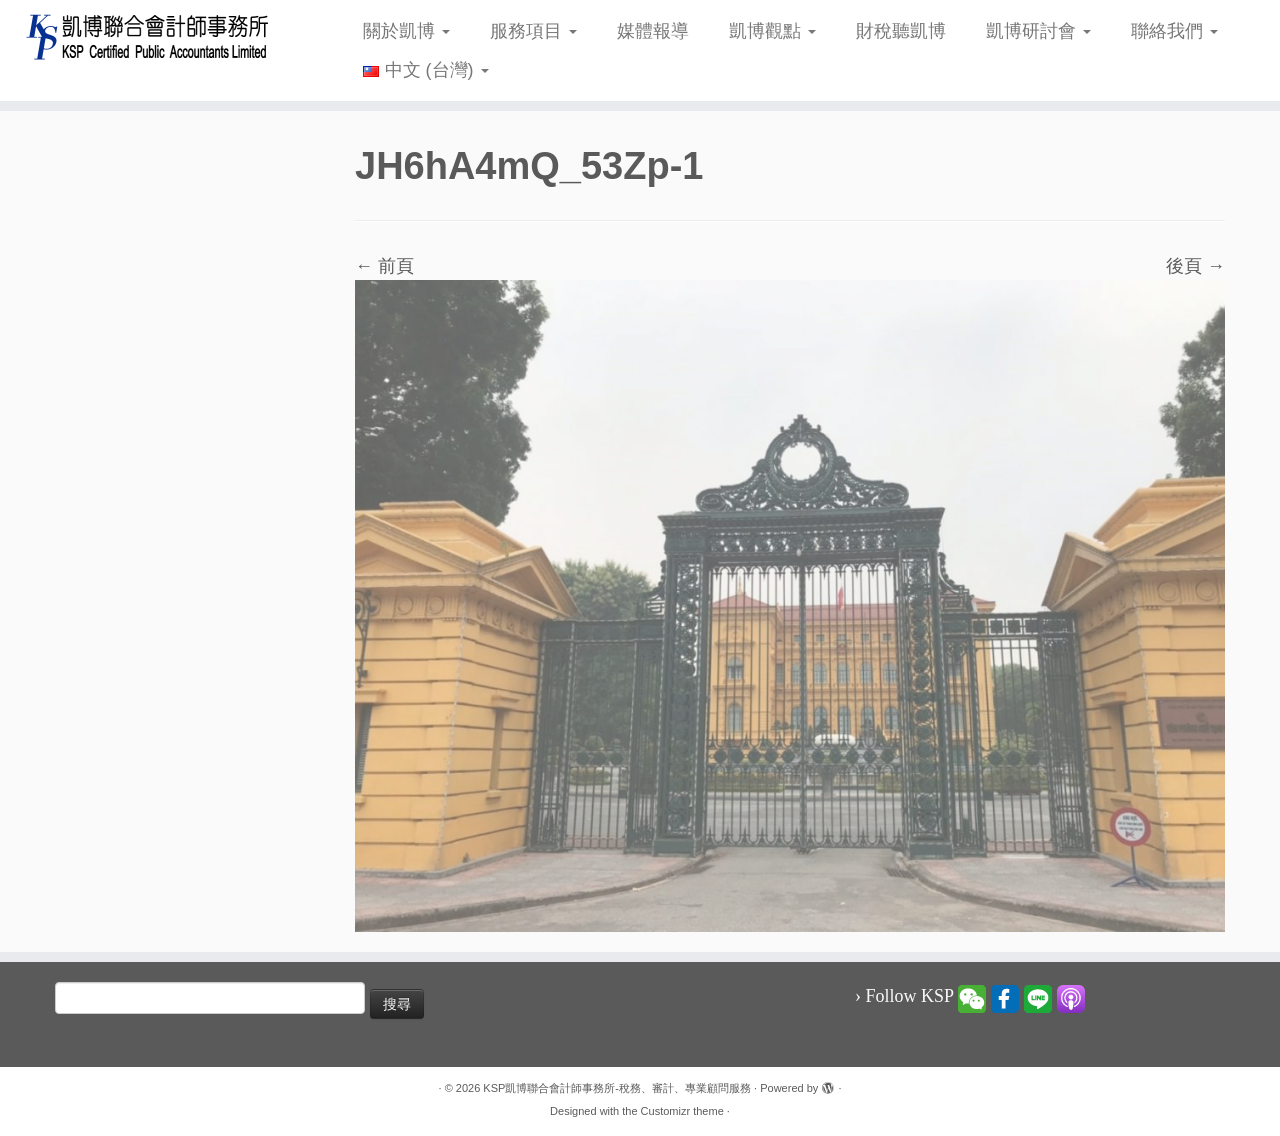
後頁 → (1195, 266)
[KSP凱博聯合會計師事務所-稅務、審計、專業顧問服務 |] (147, 36)
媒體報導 (653, 31)
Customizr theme (682, 1111)
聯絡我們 (1174, 31)
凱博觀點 (772, 31)
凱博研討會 (1038, 31)
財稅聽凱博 (901, 31)
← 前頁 (384, 266)
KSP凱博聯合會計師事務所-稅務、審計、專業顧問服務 (617, 1088)
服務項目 (533, 31)
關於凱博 (406, 31)
